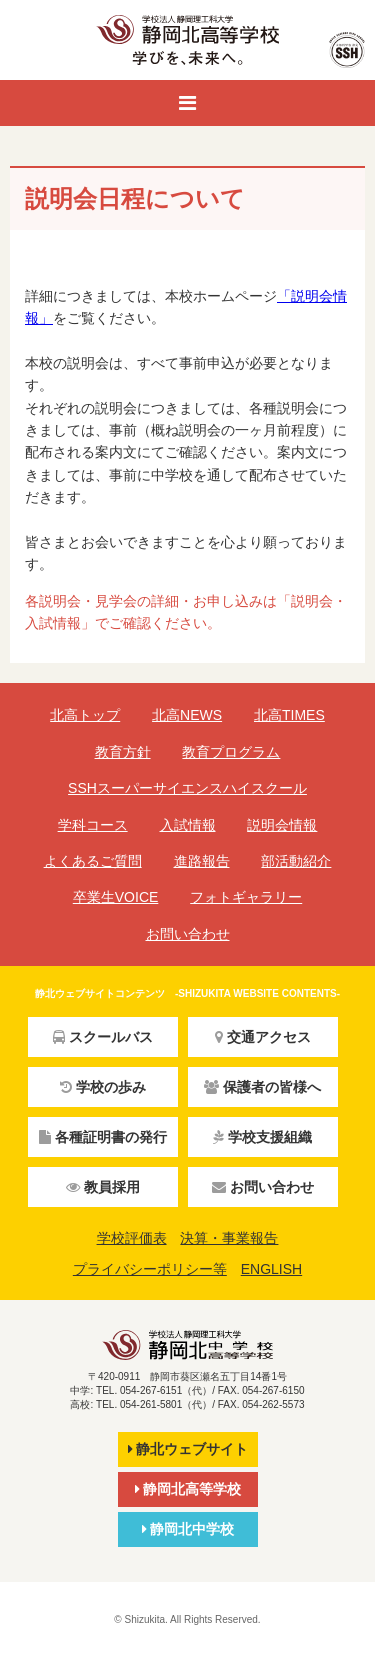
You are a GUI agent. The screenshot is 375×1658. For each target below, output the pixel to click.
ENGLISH (271, 1269)
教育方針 (123, 752)
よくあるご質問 (93, 861)
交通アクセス (263, 1037)
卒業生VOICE (116, 897)
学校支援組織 (262, 1137)
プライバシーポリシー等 (150, 1269)
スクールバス (103, 1037)
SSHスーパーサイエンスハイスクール (187, 788)
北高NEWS (187, 715)
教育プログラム (231, 752)
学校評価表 (132, 1238)
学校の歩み (103, 1087)
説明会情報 (282, 825)
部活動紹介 (296, 861)
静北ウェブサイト (188, 1449)
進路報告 (202, 861)
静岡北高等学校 (188, 1489)
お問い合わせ (188, 934)
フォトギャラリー (246, 897)
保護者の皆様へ (262, 1087)
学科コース (93, 825)
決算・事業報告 (229, 1238)
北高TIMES (289, 715)
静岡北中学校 (188, 1529)
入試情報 (188, 825)
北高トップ (85, 715)
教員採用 (103, 1187)
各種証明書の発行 (103, 1137)
